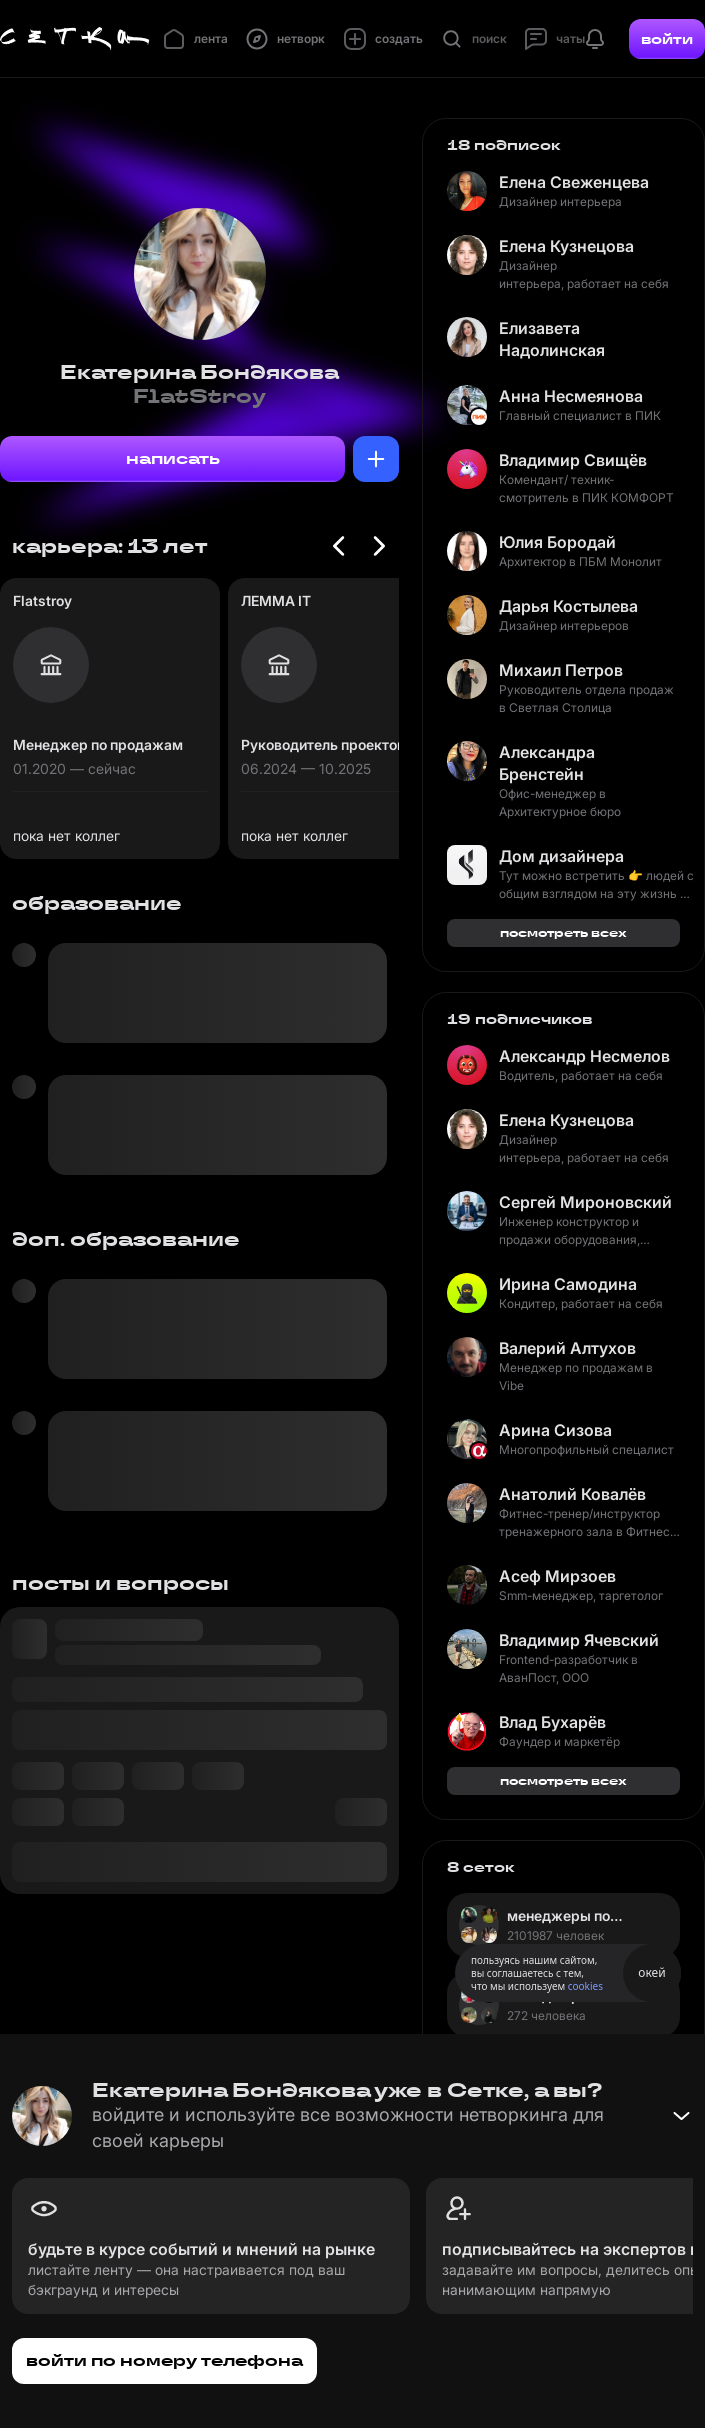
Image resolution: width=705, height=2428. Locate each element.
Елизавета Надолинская (552, 339)
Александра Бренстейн (547, 763)
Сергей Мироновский (585, 1202)
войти (667, 39)
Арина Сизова (555, 1430)
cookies (585, 1986)
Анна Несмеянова (571, 396)
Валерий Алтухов (567, 1348)
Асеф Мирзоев (557, 1576)
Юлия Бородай (557, 542)
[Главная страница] (75, 39)
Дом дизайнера (561, 856)
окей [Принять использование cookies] (651, 1972)
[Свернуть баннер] (681, 2116)
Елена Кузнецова (566, 246)
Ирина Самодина (568, 1284)
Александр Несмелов (584, 1056)
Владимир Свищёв (573, 460)
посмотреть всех (563, 932)
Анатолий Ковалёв (572, 1494)
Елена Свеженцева (574, 182)
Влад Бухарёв (552, 1722)
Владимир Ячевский (579, 1640)
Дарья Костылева (568, 606)
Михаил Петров (561, 670)
